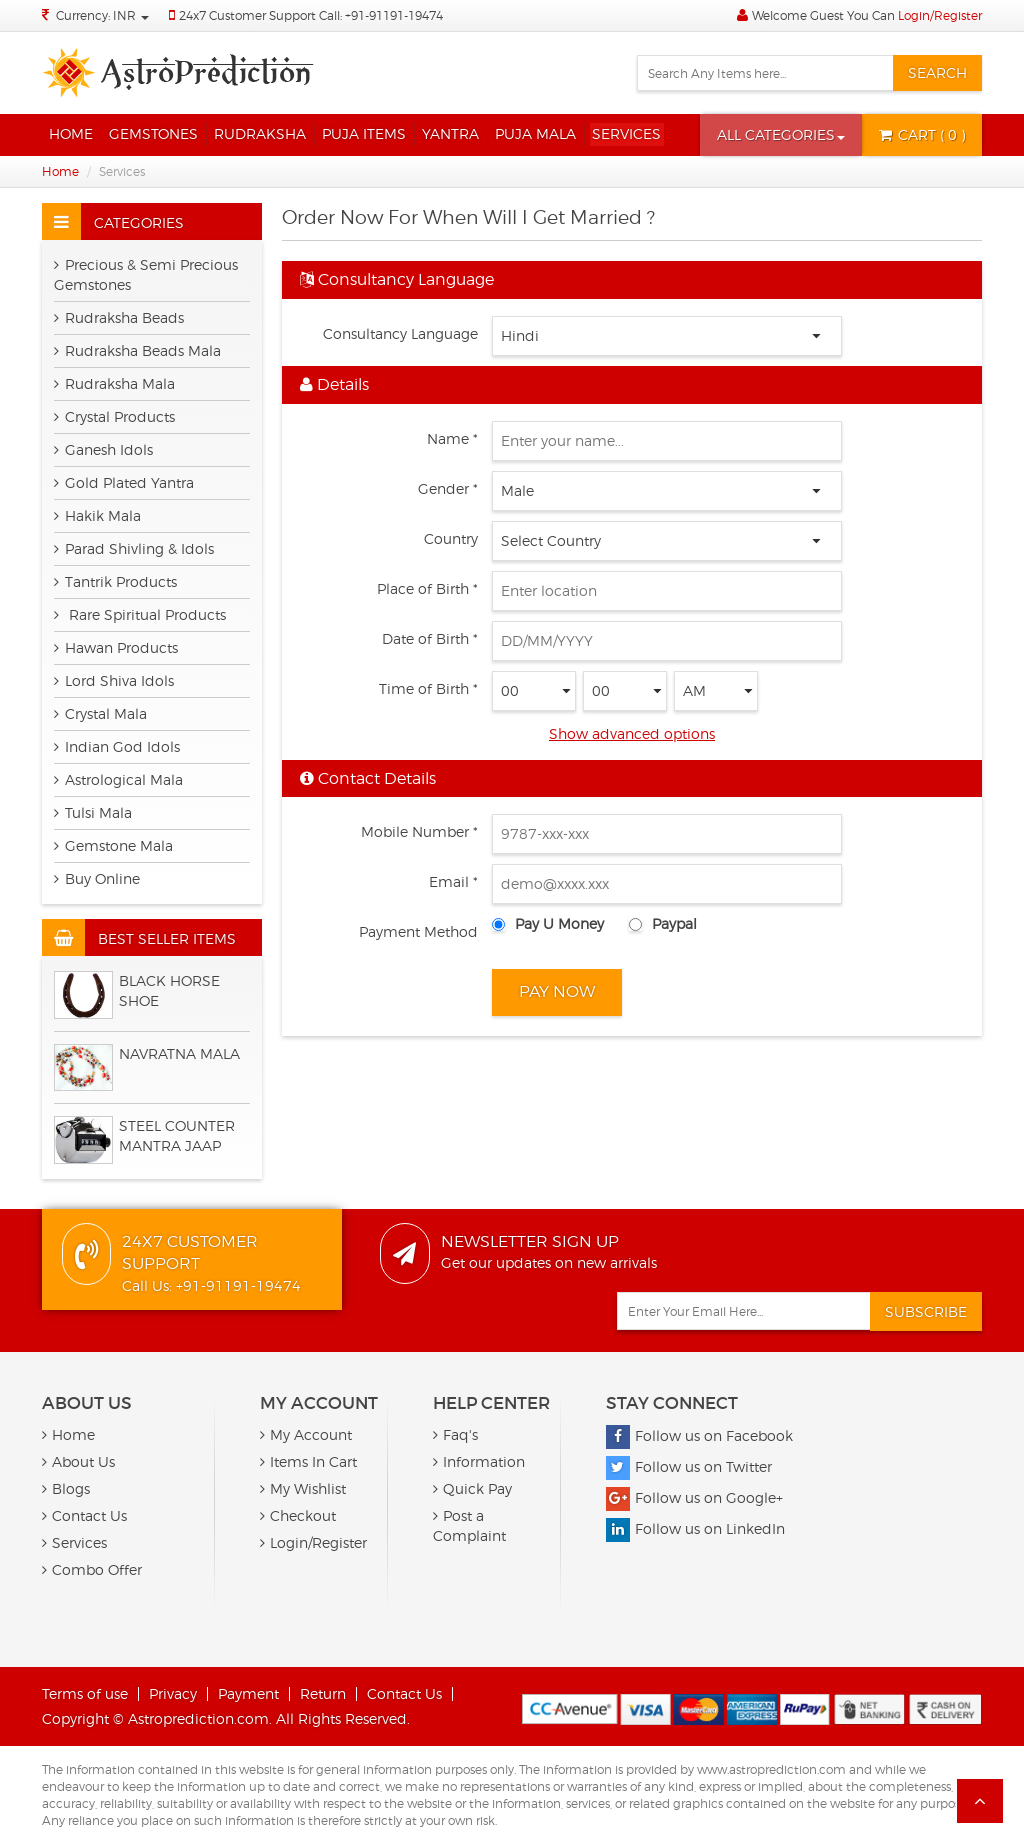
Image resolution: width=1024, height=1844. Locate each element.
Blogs (66, 1488)
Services (626, 133)
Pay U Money (559, 923)
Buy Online (97, 878)
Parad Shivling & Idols (134, 548)
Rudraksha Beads (119, 317)
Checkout (298, 1515)
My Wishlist (303, 1488)
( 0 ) (922, 134)
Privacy (173, 1693)
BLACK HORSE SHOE (169, 990)
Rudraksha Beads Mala (137, 350)
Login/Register (940, 15)
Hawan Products (116, 647)
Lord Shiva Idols (114, 680)
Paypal (674, 923)
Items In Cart (308, 1461)
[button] (781, 135)
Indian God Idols (117, 746)
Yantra (450, 133)
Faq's (455, 1434)
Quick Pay (472, 1488)
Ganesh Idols (103, 449)
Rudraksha (260, 133)
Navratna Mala (179, 1053)
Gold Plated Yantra (124, 482)
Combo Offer (92, 1569)
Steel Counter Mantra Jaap (177, 1135)
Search (937, 72)
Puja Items (364, 133)
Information (479, 1461)
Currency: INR (102, 15)
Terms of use (85, 1693)
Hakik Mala (97, 515)
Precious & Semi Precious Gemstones (146, 274)
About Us (78, 1461)
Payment (248, 1693)
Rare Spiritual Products (140, 614)
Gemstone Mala (113, 845)
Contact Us (84, 1515)
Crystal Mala (100, 713)
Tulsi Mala (93, 812)
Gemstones (153, 133)
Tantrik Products (115, 581)
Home (71, 133)
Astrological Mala (118, 779)
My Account (306, 1434)
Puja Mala (535, 133)
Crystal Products (114, 416)
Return (323, 1693)
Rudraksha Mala (114, 383)
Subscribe (926, 1311)
